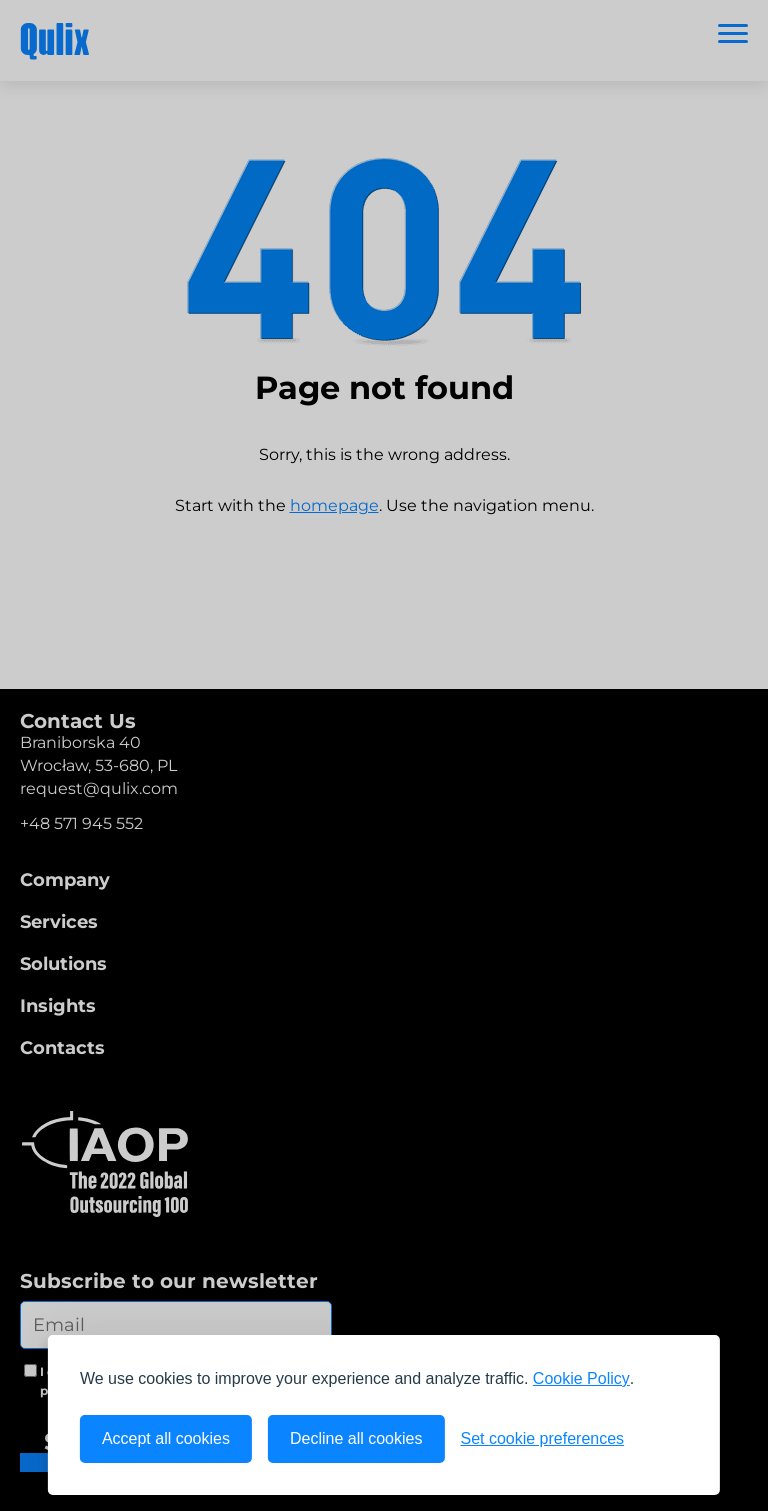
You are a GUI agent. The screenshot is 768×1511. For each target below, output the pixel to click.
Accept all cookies (166, 1438)
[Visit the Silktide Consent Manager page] (664, 1439)
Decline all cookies (356, 1438)
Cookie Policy (581, 1378)
